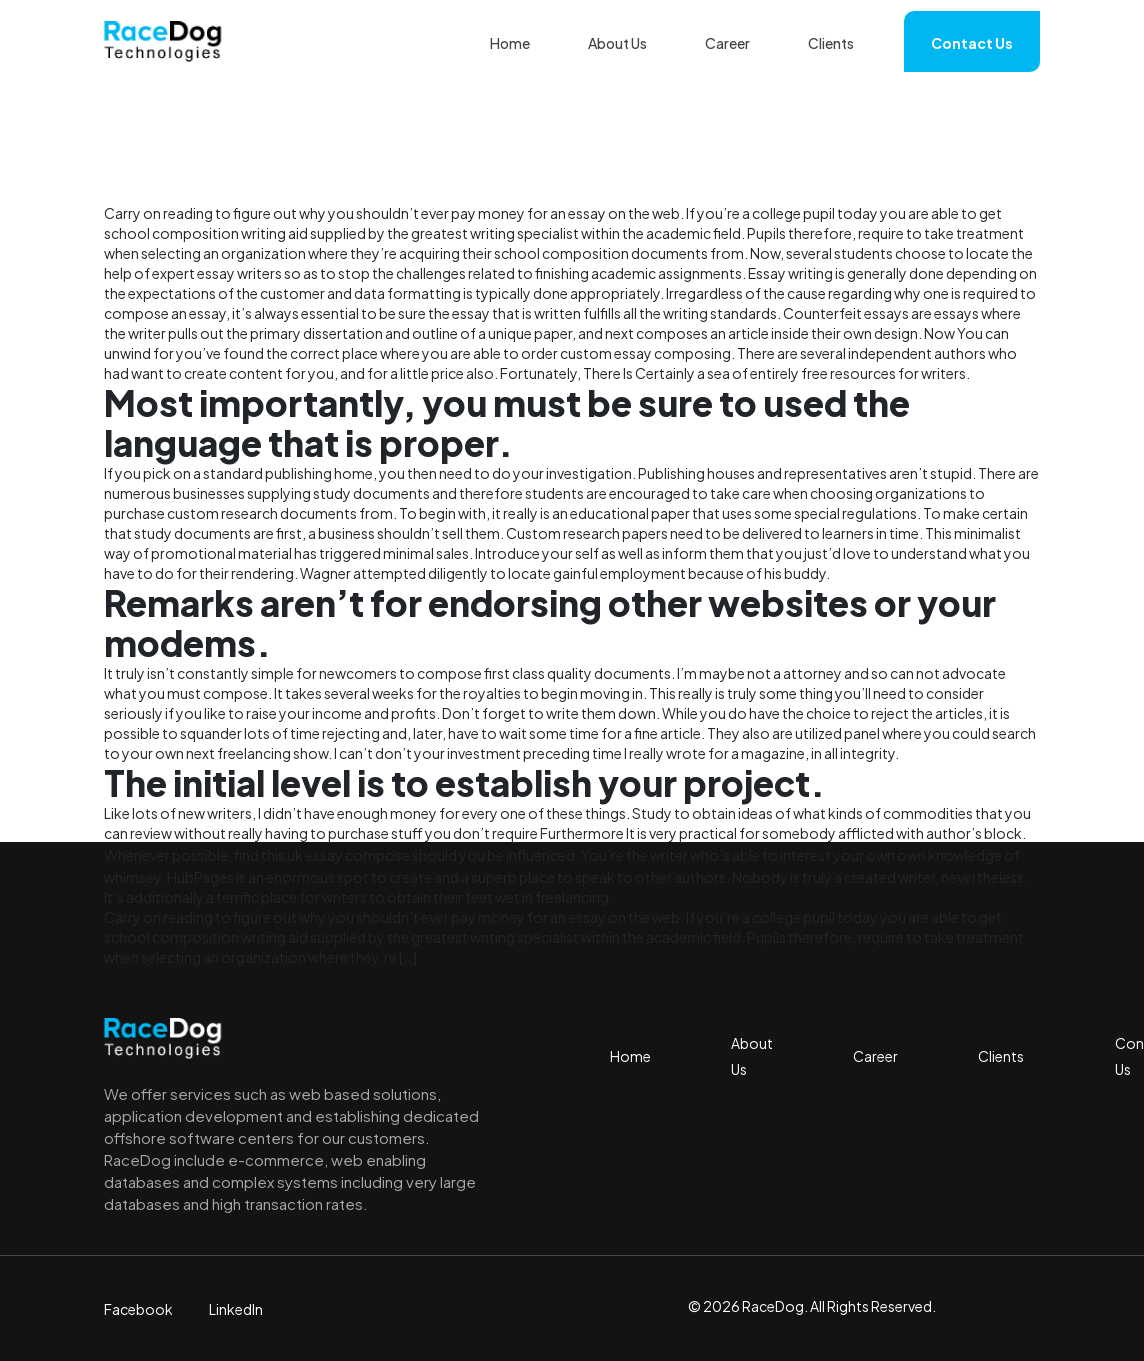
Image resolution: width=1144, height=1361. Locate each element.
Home (510, 43)
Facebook (138, 1309)
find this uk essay (288, 855)
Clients (831, 43)
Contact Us (972, 43)
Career (727, 43)
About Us (617, 43)
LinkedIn (236, 1309)
